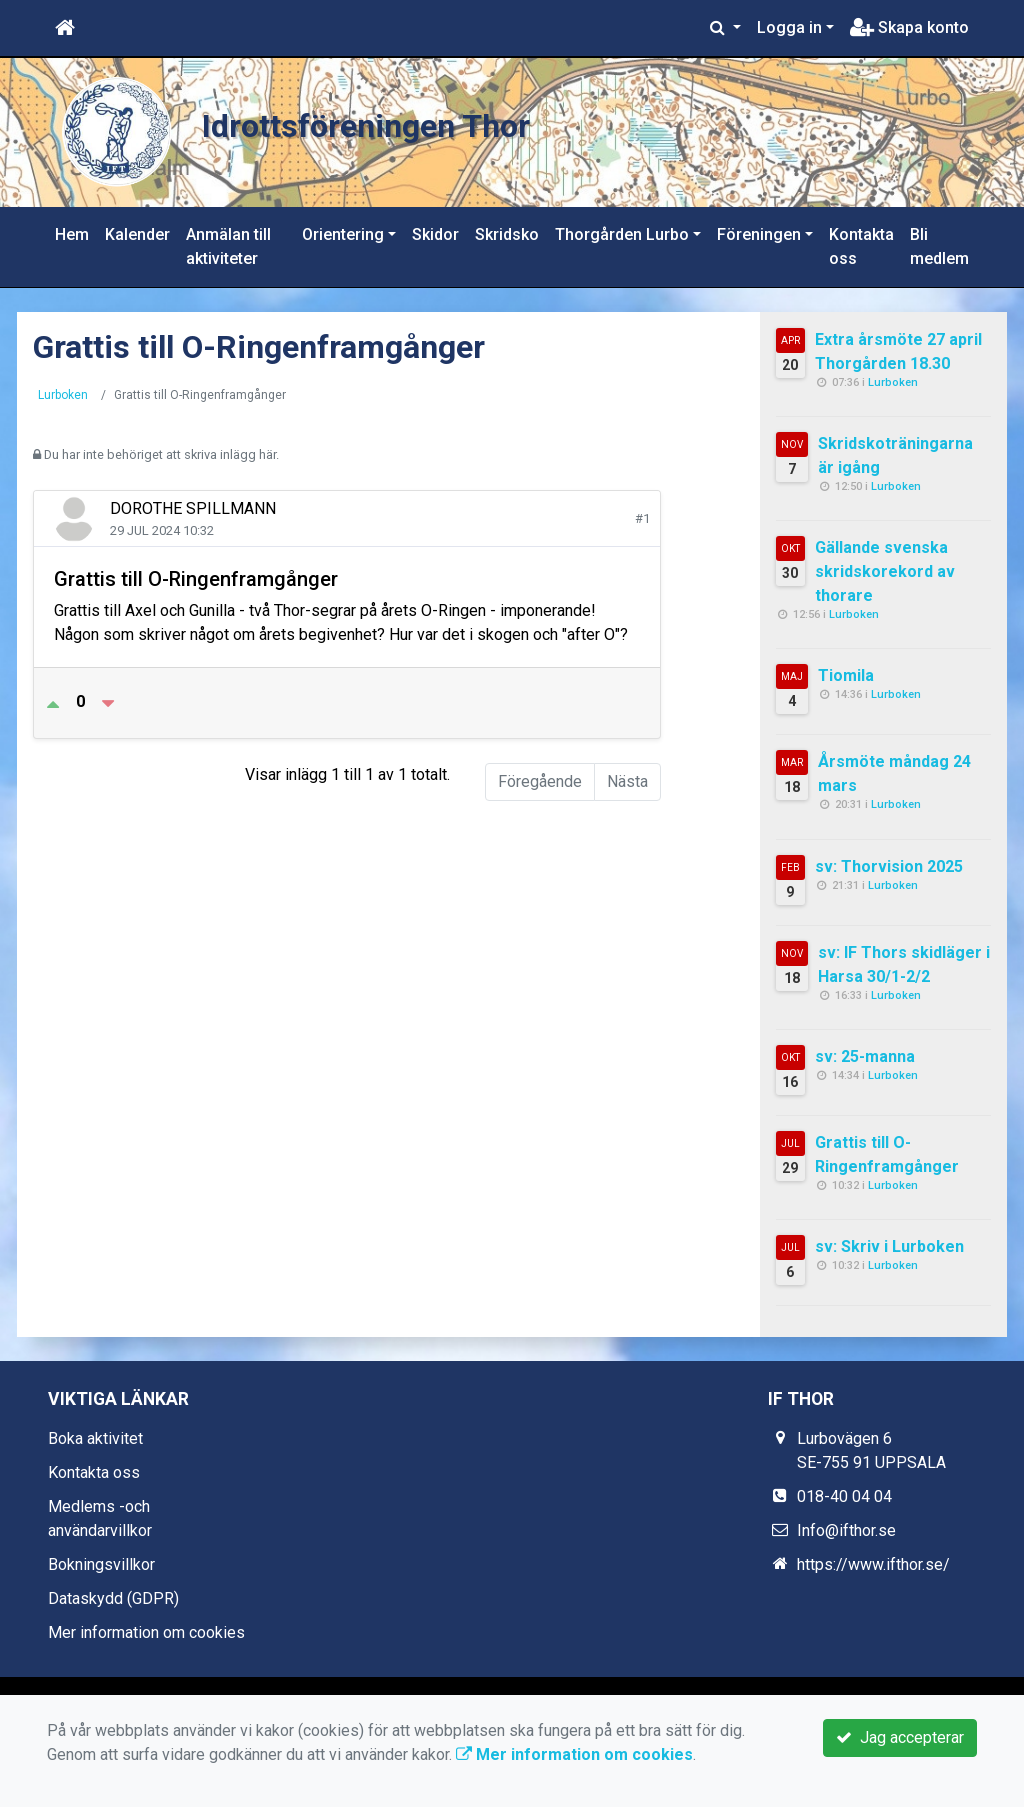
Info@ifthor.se (846, 1530)
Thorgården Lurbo (622, 234)
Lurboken (63, 395)
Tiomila (846, 675)
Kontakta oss (861, 246)
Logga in (789, 27)
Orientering (343, 234)
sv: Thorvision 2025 (889, 866)
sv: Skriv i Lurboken (889, 1246)
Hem (72, 234)
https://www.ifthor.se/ (873, 1564)
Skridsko (507, 234)
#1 (642, 518)
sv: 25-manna (865, 1056)
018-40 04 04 (844, 1496)
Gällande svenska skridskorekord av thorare (885, 571)
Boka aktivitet (95, 1438)
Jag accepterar (900, 1737)
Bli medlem (939, 246)
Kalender (137, 234)
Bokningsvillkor (101, 1564)
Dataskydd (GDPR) (113, 1598)
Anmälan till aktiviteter (228, 246)
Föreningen (759, 234)
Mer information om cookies (146, 1632)
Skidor (435, 234)
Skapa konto (909, 27)
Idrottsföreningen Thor (411, 123)
